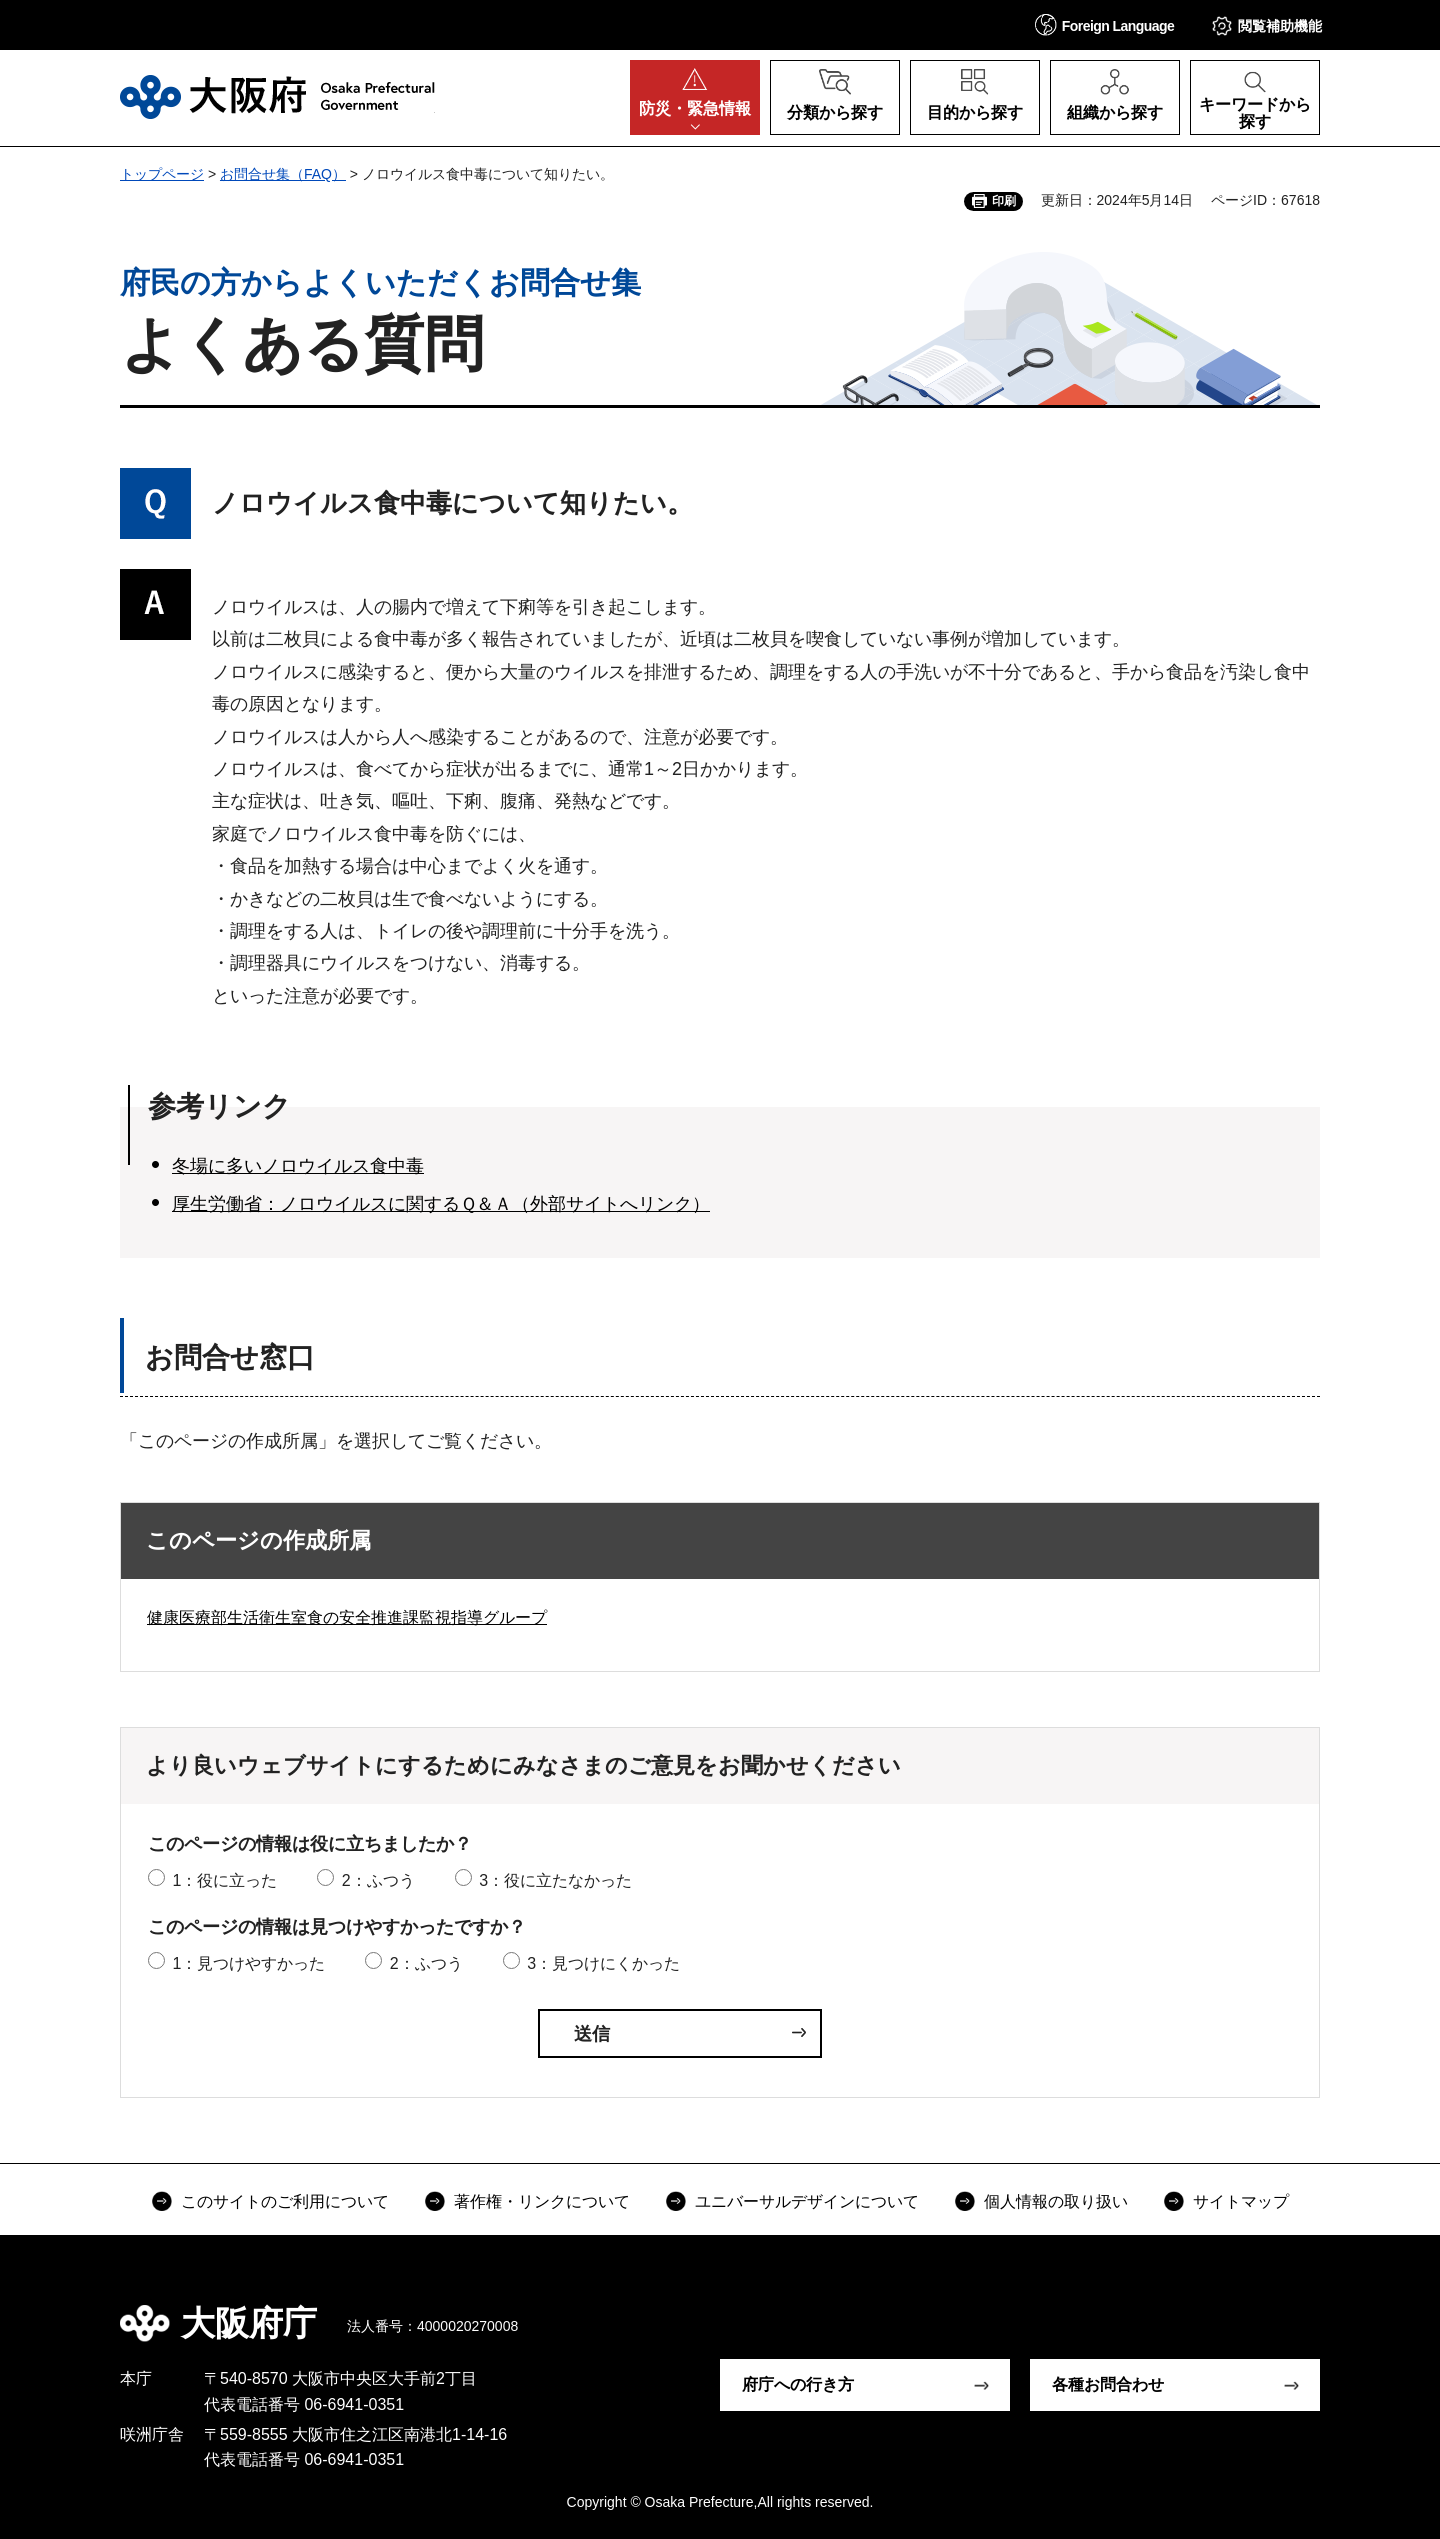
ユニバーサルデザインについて (807, 2201)
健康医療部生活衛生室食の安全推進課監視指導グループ (347, 1617)
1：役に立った (224, 1880)
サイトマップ (1241, 2201)
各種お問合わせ (1108, 2384)
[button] (1105, 24)
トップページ (162, 174)
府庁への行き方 (798, 2384)
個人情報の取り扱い (1056, 2201)
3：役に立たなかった (555, 1880)
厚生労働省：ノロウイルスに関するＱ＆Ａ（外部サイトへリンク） (441, 1204)
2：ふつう (378, 1880)
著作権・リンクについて (542, 2201)
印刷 (1004, 201)
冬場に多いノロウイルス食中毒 (298, 1166)
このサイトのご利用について (285, 2201)
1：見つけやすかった (248, 1963)
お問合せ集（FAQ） (283, 174)
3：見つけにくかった (603, 1963)
